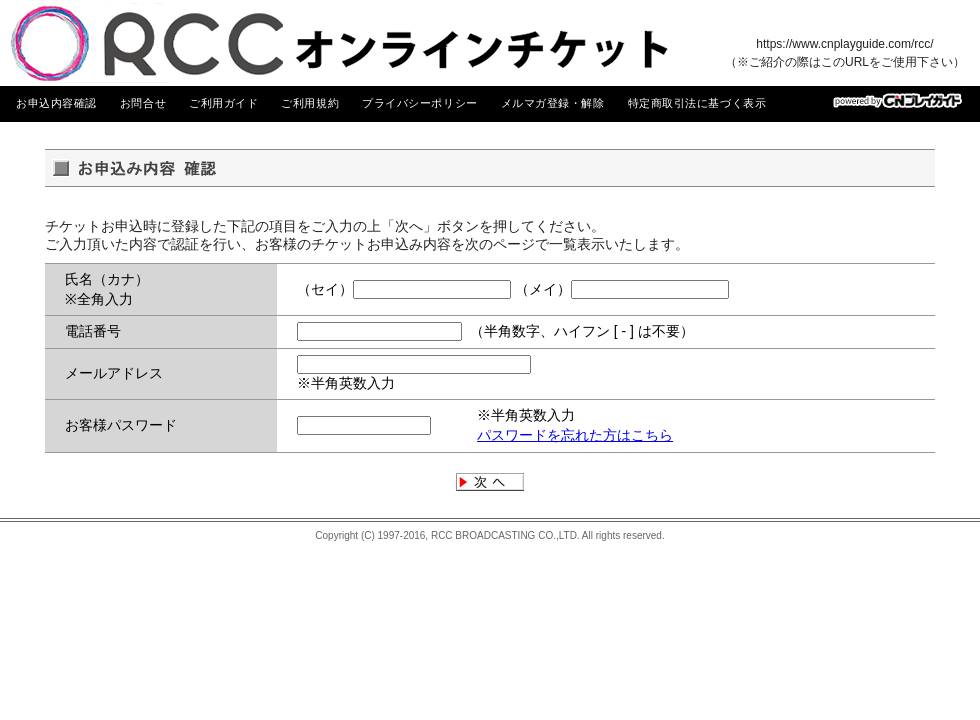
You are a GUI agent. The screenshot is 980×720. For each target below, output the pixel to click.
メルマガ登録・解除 (553, 103)
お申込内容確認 (56, 103)
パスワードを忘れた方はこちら (575, 435)
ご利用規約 (310, 103)
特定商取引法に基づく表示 (697, 103)
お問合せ (143, 103)
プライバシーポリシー (420, 103)
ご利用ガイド (223, 103)
